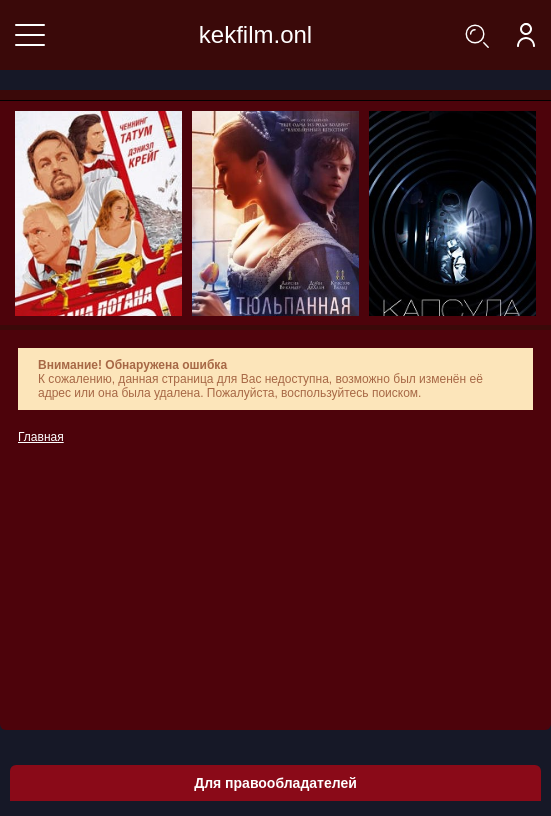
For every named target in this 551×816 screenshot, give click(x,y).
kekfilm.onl (255, 34)
